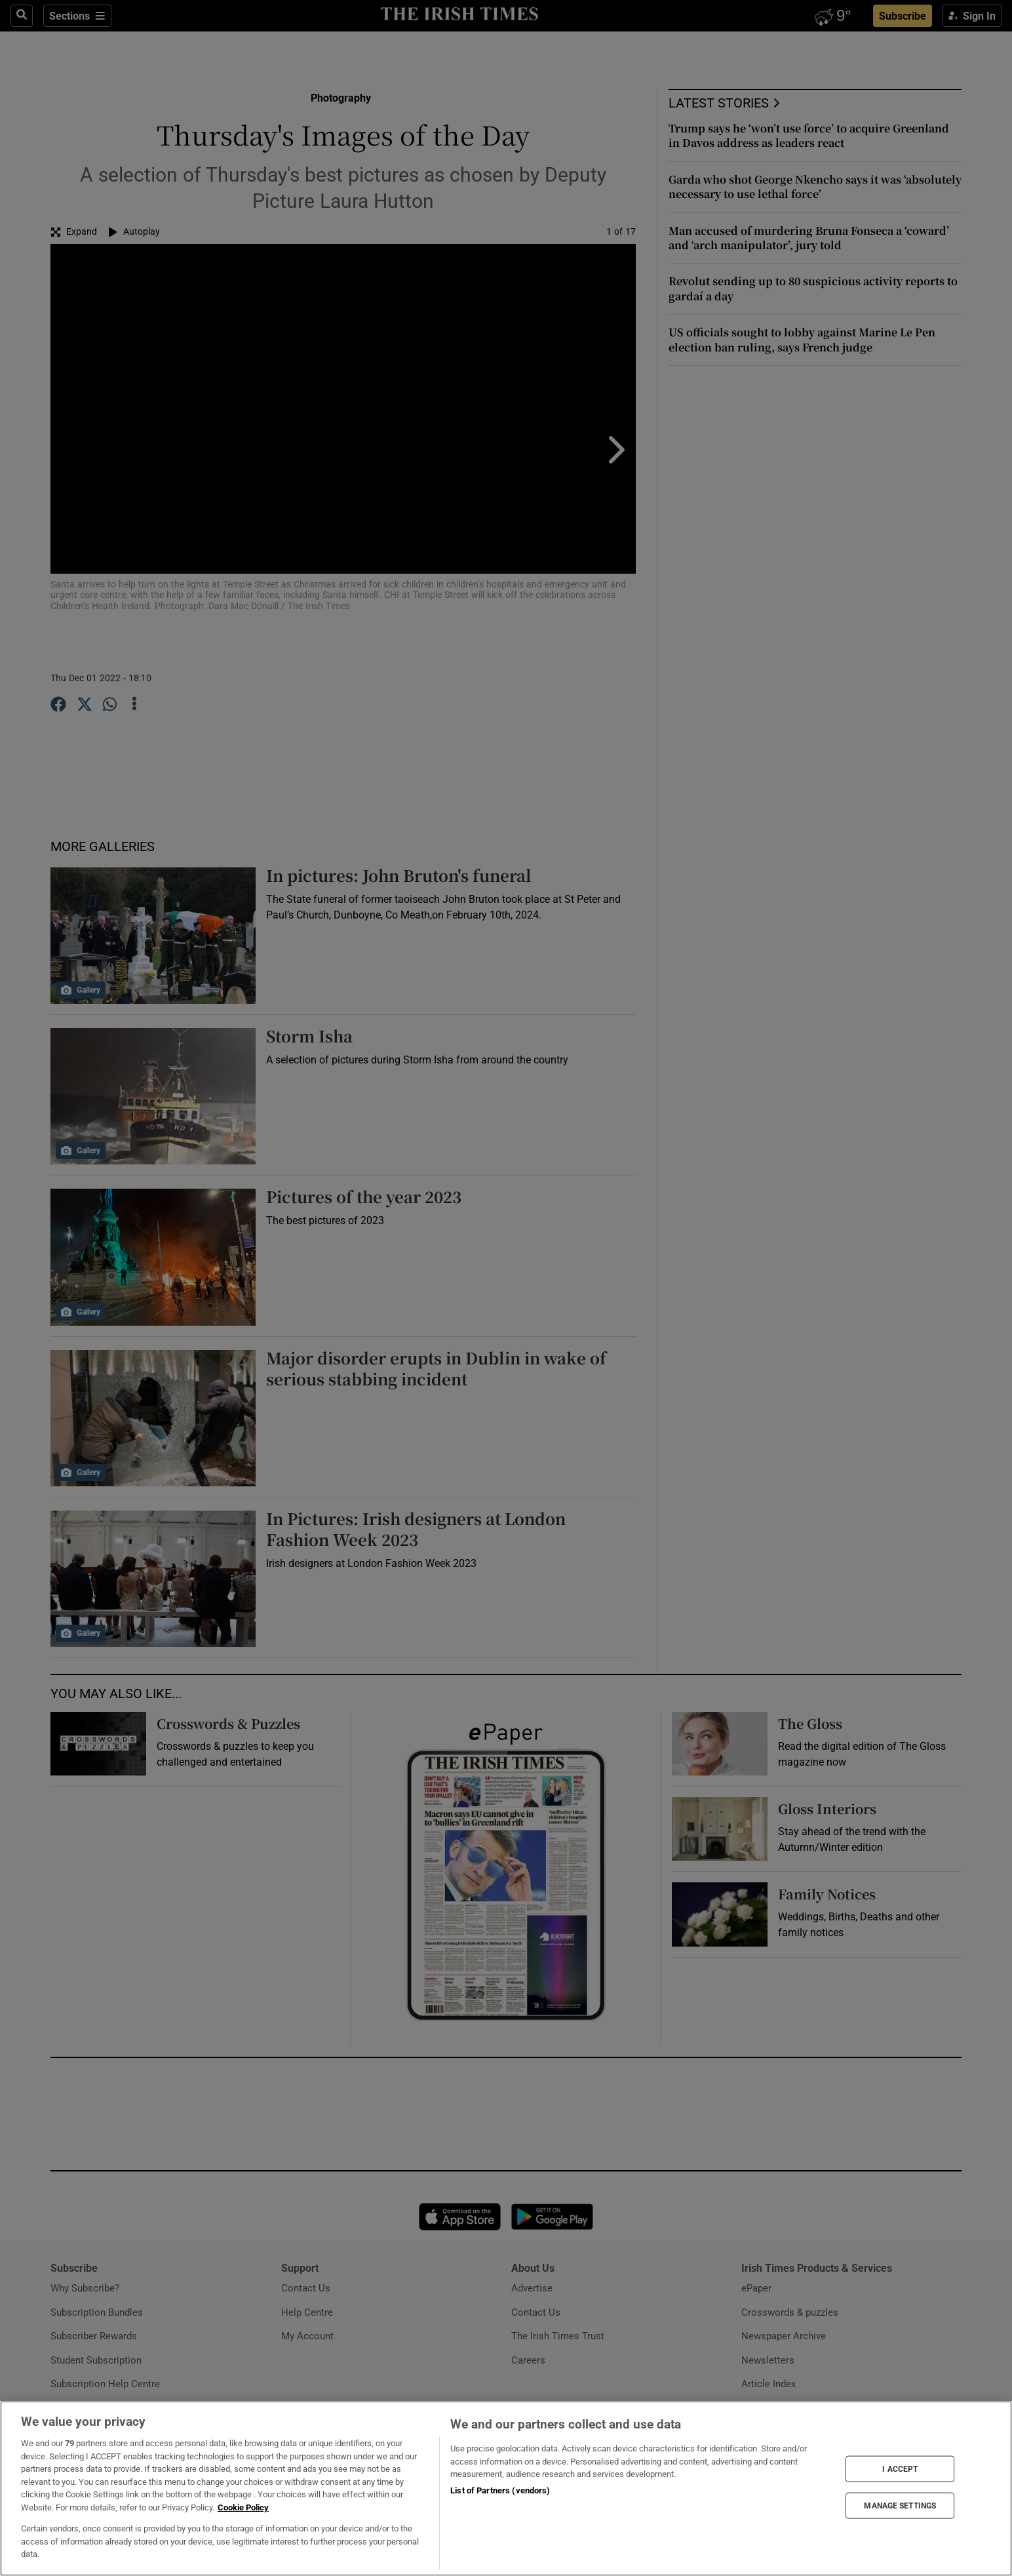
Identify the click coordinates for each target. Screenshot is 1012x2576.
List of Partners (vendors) (500, 2490)
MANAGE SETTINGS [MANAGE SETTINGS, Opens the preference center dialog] (900, 2505)
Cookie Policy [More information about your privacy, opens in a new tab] (243, 2507)
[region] (506, 2488)
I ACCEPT (900, 2468)
